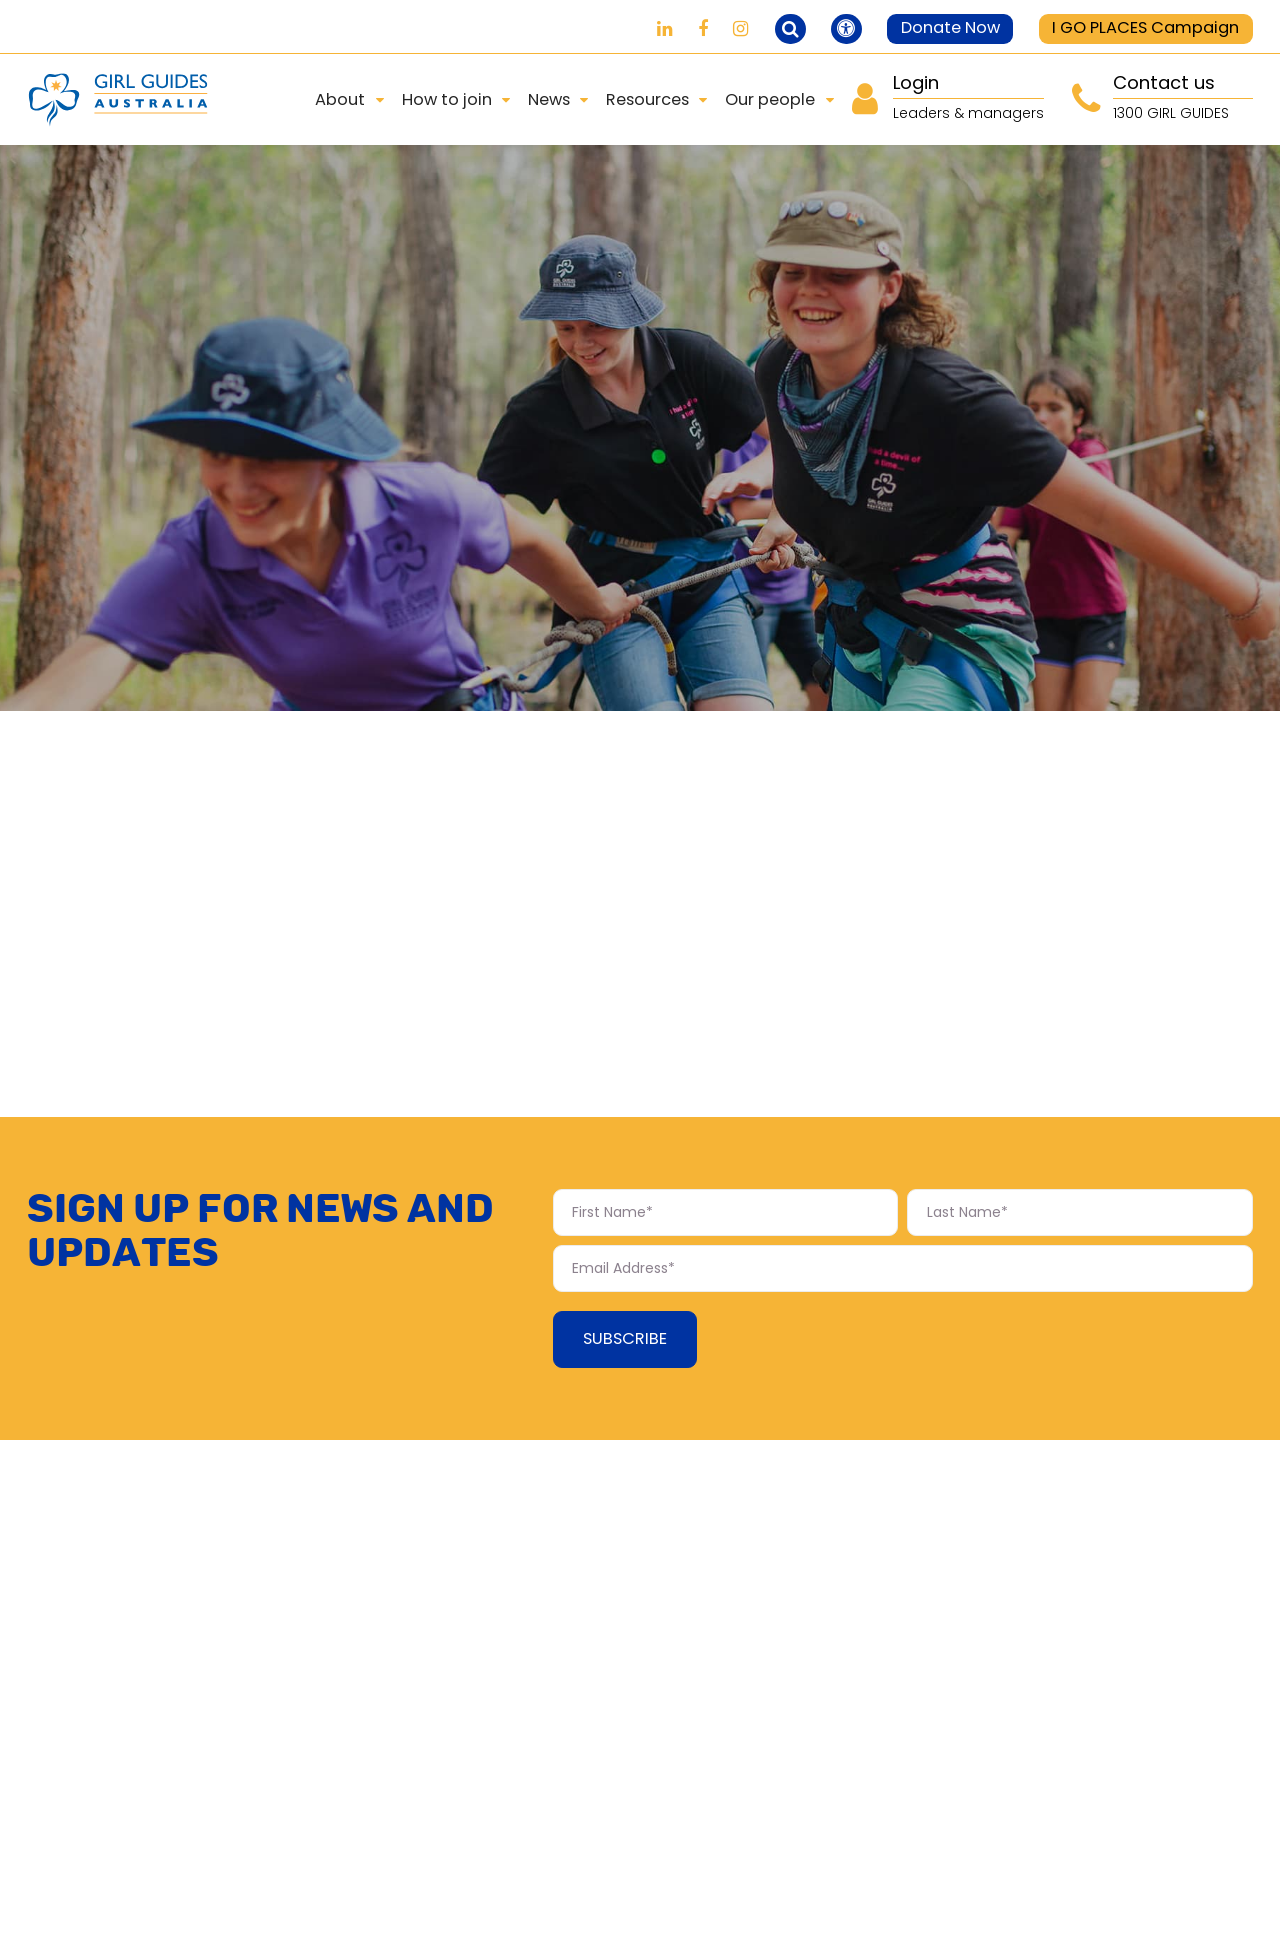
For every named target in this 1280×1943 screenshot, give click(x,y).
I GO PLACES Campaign (1145, 27)
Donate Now (950, 27)
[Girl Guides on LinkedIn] (665, 28)
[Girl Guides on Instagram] (741, 28)
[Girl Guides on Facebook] (703, 28)
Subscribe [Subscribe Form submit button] (625, 1338)
